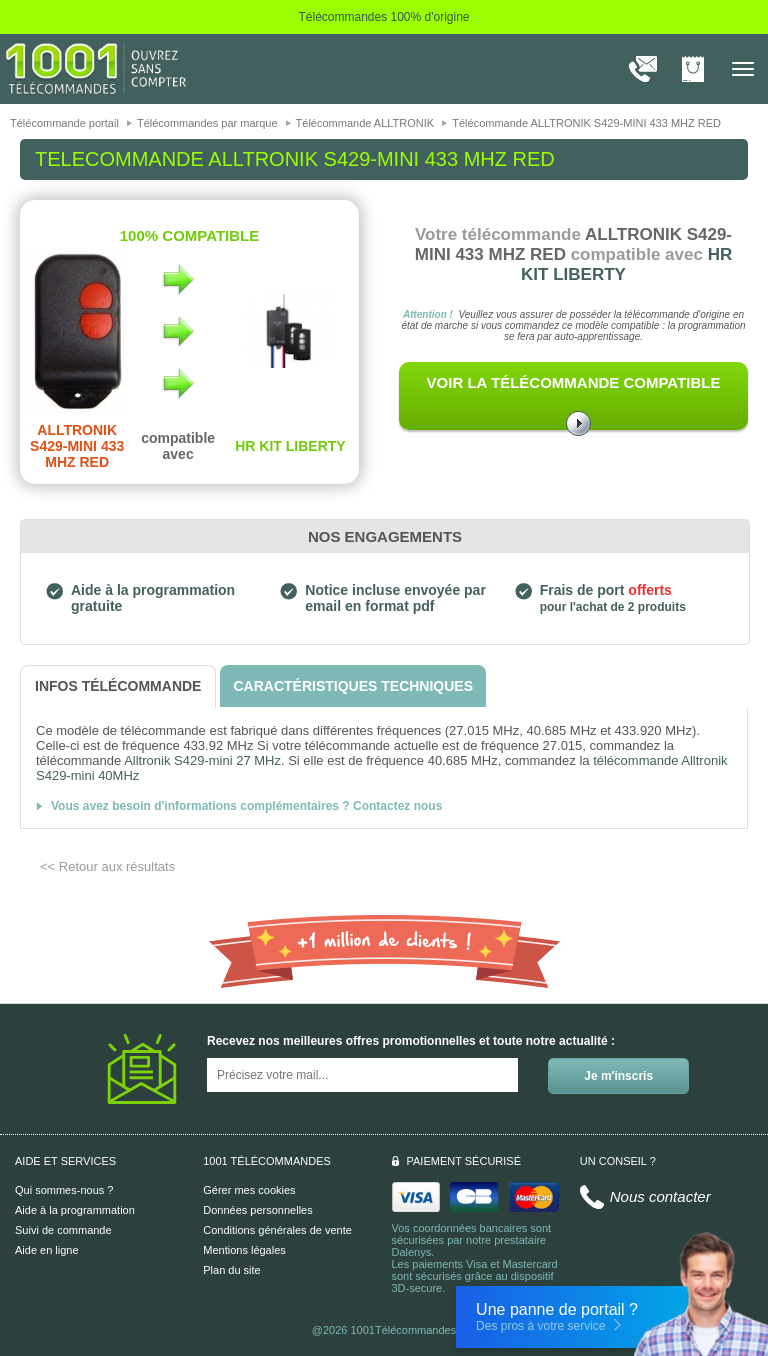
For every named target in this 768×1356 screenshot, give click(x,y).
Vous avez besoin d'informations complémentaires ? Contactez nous (246, 806)
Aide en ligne (47, 1250)
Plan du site (231, 1270)
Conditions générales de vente (277, 1230)
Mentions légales (244, 1250)
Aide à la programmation (75, 1210)
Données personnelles (257, 1210)
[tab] (118, 686)
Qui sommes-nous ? (64, 1190)
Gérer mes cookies (249, 1190)
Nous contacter (660, 1196)
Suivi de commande (63, 1230)
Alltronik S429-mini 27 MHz (202, 760)
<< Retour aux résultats (107, 866)
